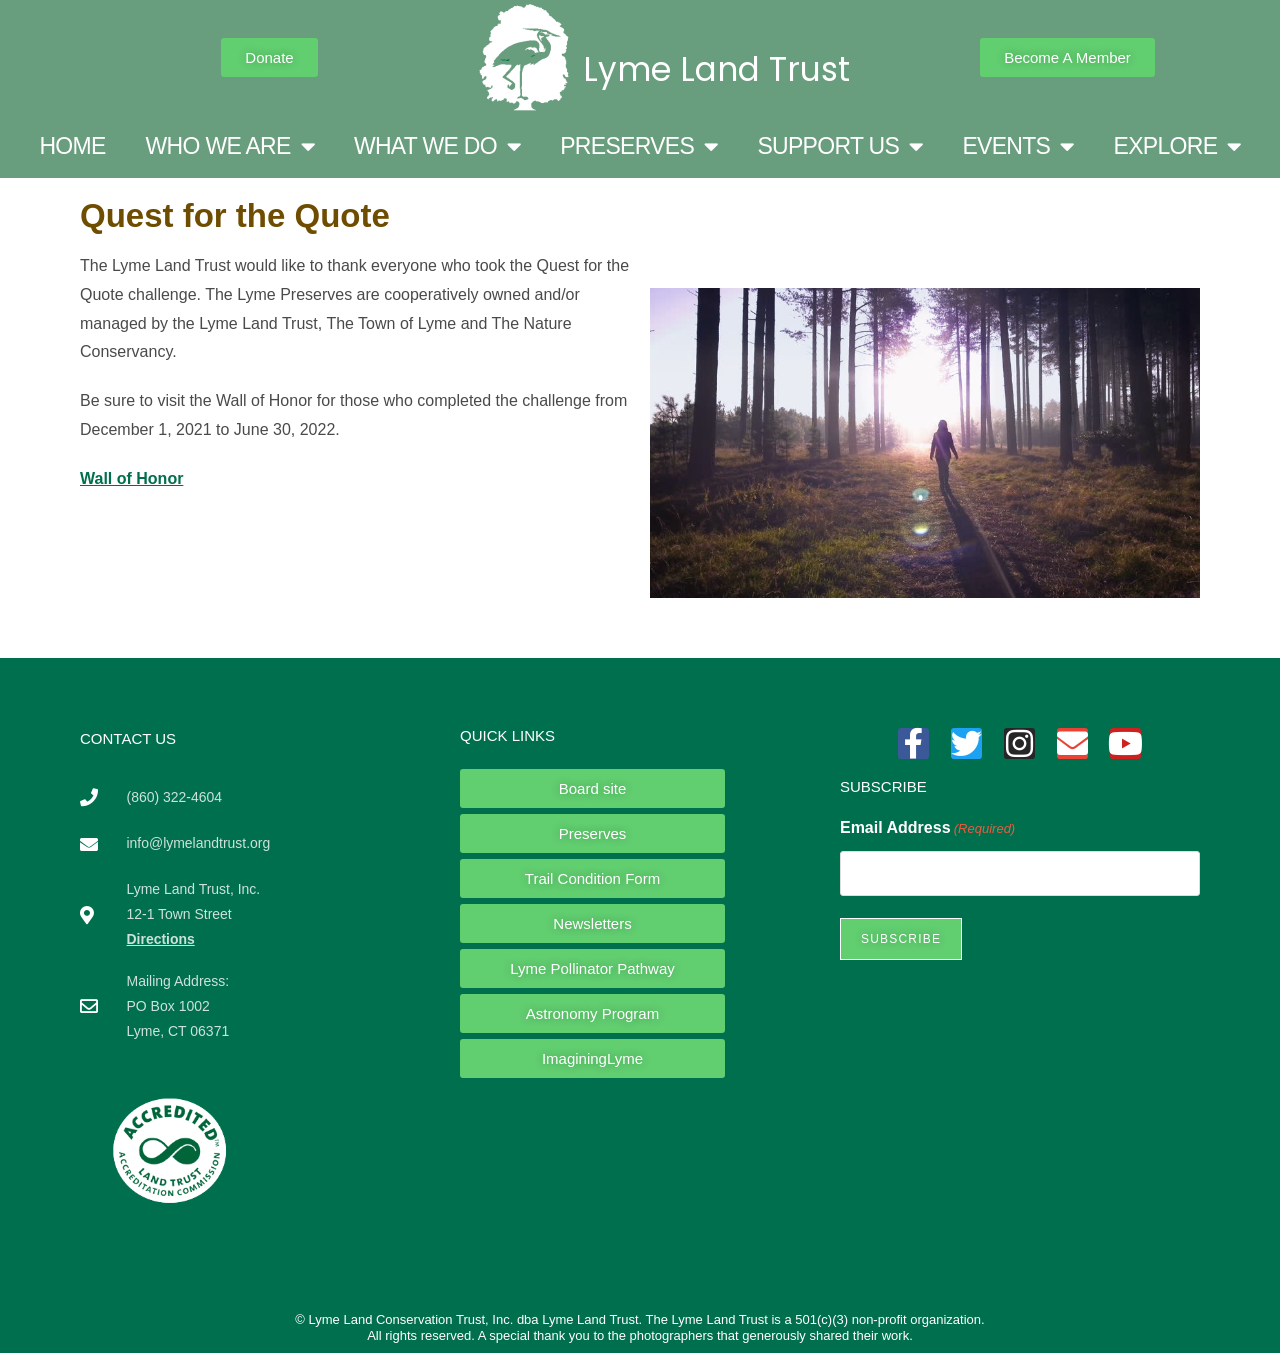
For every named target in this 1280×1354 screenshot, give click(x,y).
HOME (72, 146)
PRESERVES (638, 146)
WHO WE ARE (230, 146)
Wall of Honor (131, 478)
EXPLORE (1177, 146)
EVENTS (1017, 146)
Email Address (927, 828)
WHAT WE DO (437, 146)
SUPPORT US (839, 146)
